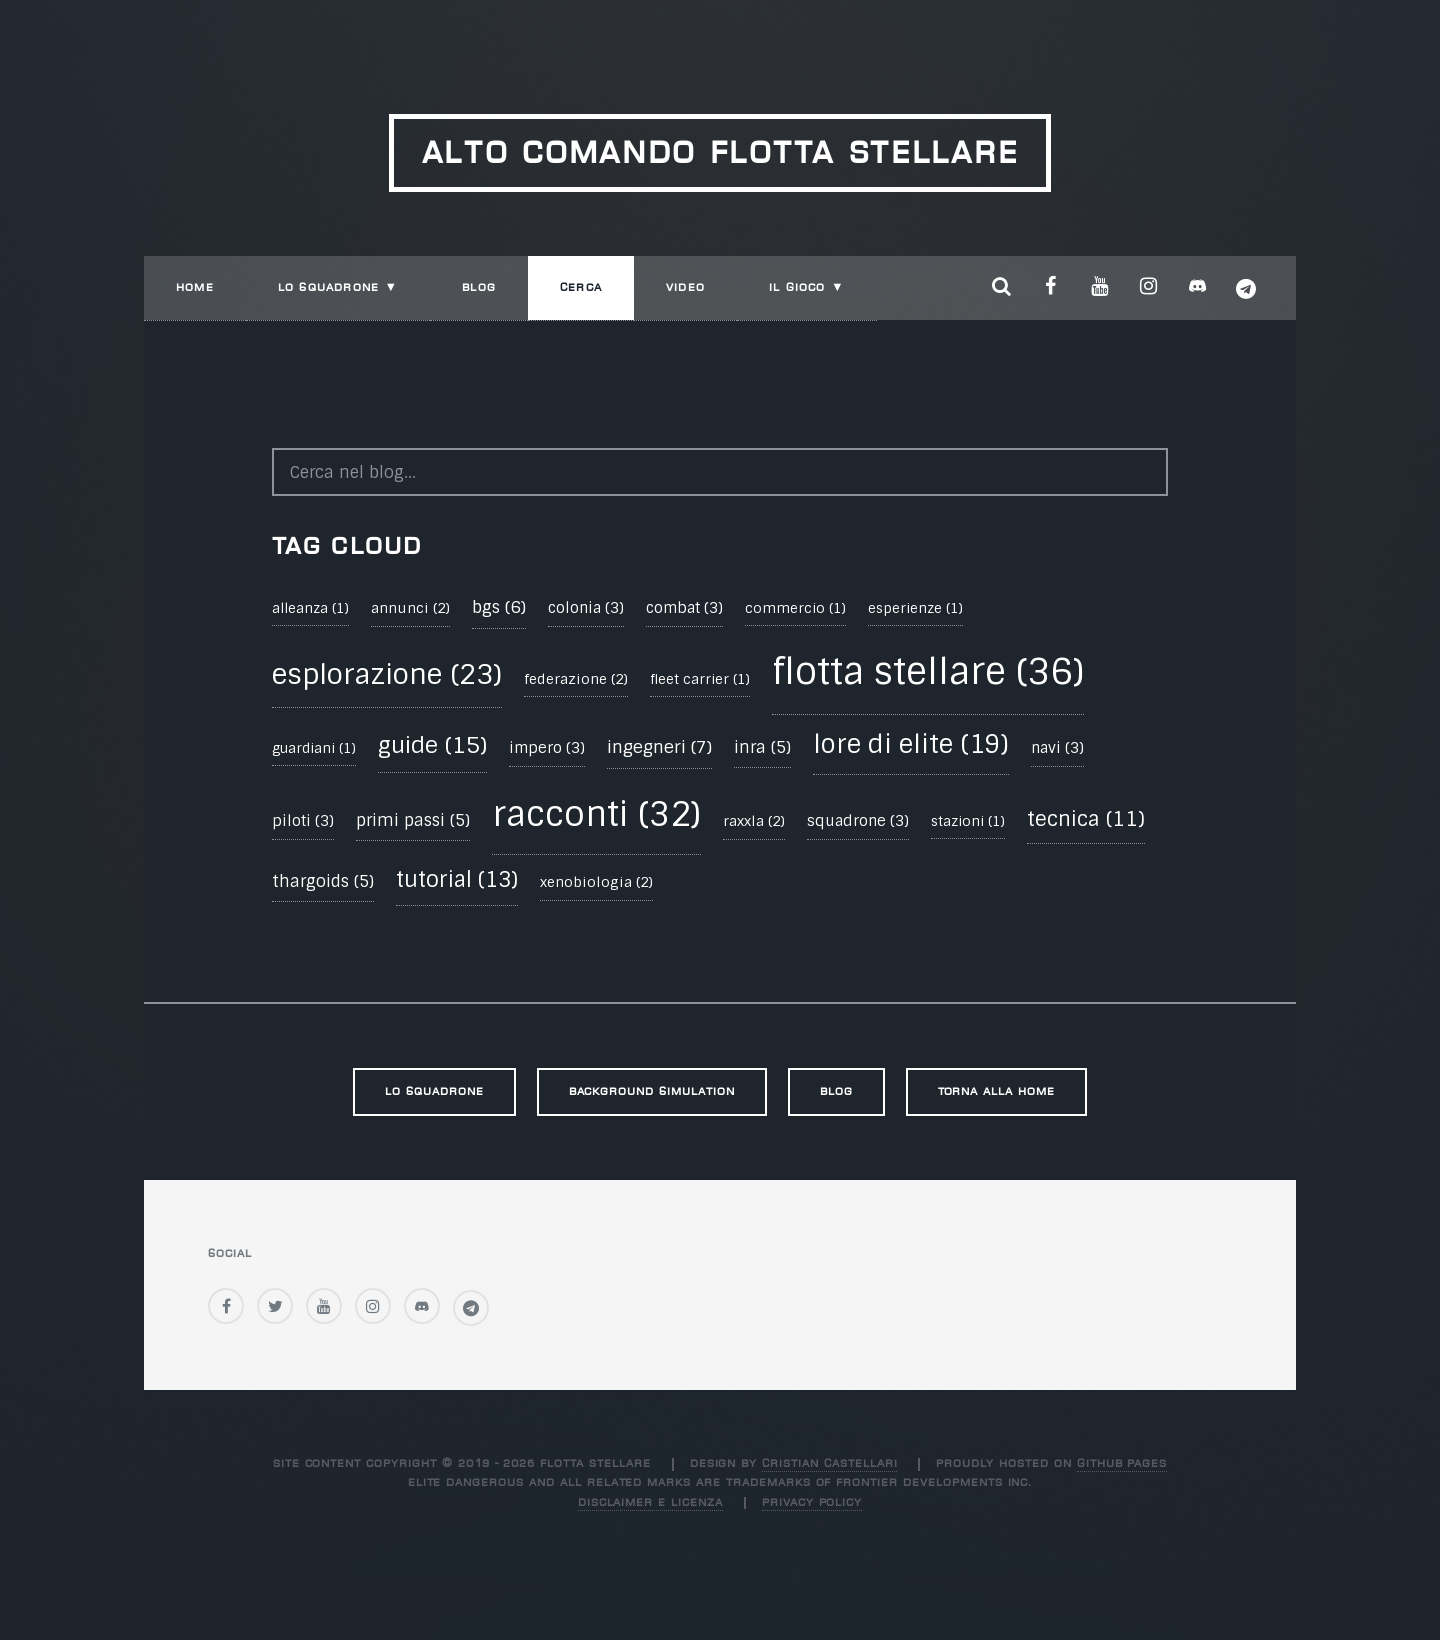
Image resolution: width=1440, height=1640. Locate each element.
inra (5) (762, 747)
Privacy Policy (812, 1502)
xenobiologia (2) (596, 882)
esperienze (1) (915, 608)
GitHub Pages (1122, 1463)
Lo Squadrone (434, 1091)
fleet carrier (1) (700, 679)
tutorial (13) (457, 880)
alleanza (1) (310, 608)
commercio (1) (795, 608)
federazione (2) (576, 679)
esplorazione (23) (387, 674)
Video (685, 287)
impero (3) (547, 748)
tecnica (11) (1086, 819)
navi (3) (1057, 748)
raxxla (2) (754, 821)
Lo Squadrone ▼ (338, 287)
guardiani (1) (314, 748)
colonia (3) (586, 608)
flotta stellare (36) (928, 671)
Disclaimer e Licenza (650, 1502)
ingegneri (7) (659, 747)
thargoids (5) (323, 881)
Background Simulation (652, 1091)
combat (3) (684, 608)
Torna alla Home (996, 1091)
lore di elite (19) (911, 744)
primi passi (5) (413, 820)
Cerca (581, 287)
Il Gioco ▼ (807, 287)
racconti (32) (596, 814)
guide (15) (432, 745)
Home (195, 287)
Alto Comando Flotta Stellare (720, 152)
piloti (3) (303, 821)
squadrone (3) (858, 821)
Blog (479, 287)
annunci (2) (410, 608)
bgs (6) (499, 607)
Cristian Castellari (829, 1463)
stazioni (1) (968, 821)
